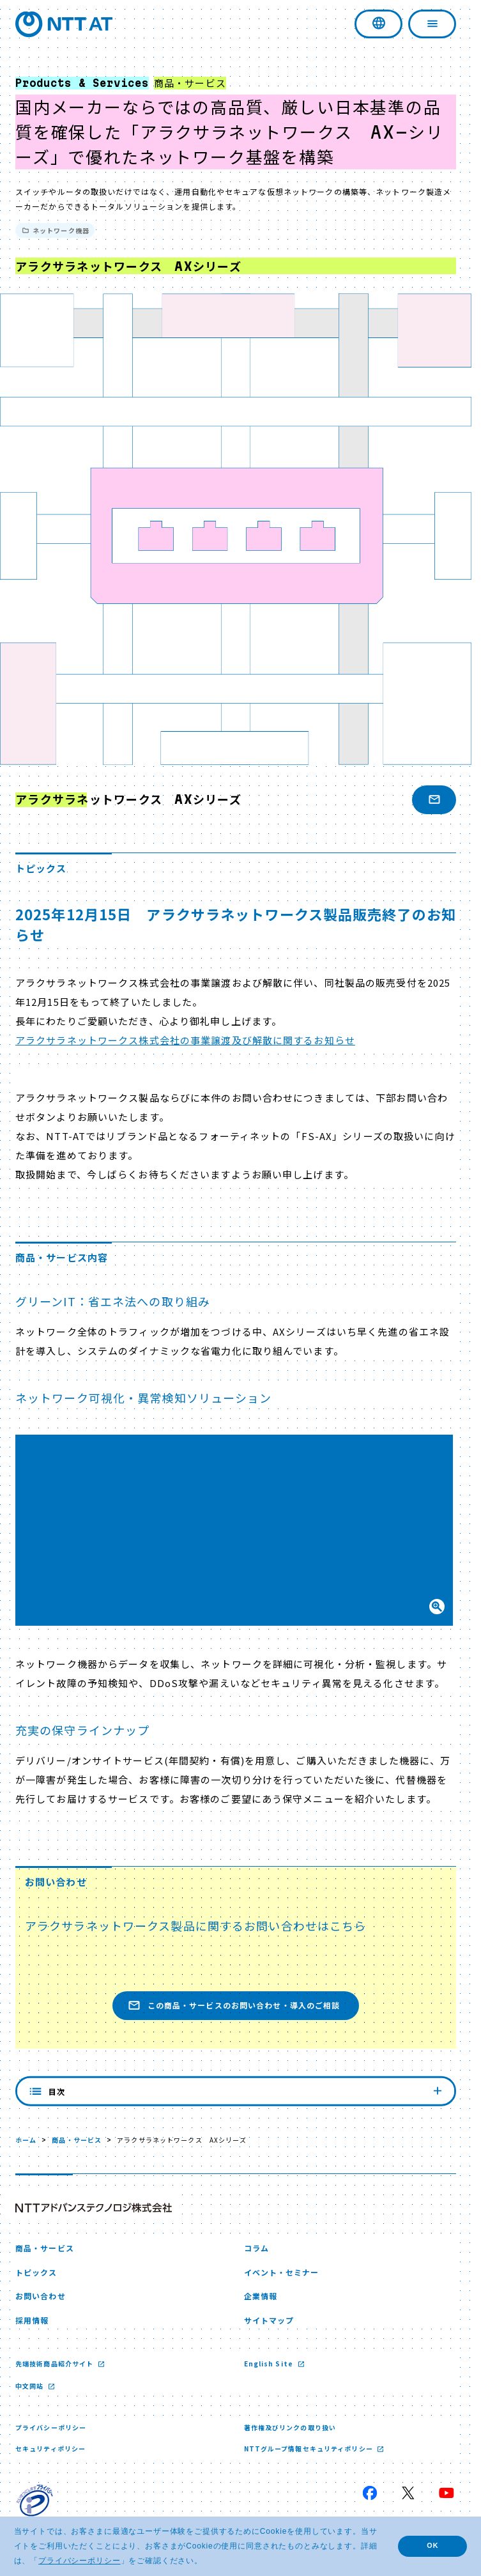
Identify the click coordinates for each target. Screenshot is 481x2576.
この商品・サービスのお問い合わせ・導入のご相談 (233, 2005)
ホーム (25, 2140)
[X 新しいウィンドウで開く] (408, 2493)
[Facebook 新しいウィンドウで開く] (369, 2493)
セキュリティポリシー (50, 2448)
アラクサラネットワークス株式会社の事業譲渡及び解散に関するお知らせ (185, 1040)
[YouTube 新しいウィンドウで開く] (446, 2493)
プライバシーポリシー (50, 2427)
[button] (235, 1530)
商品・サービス (77, 2140)
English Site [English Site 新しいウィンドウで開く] (270, 2363)
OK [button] (432, 2545)
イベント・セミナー (281, 2272)
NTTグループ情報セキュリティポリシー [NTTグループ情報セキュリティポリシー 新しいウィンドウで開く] (309, 2448)
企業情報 (260, 2295)
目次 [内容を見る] (236, 2091)
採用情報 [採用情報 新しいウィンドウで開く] (32, 2320)
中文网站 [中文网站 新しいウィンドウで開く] (30, 2386)
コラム (256, 2247)
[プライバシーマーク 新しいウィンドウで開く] (34, 2502)
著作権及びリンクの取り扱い (290, 2427)
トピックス (36, 2272)
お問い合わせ (40, 2295)
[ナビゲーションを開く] (432, 24)
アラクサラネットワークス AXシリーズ (128, 799)
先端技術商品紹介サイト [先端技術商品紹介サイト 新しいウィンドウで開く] (55, 2363)
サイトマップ (269, 2320)
